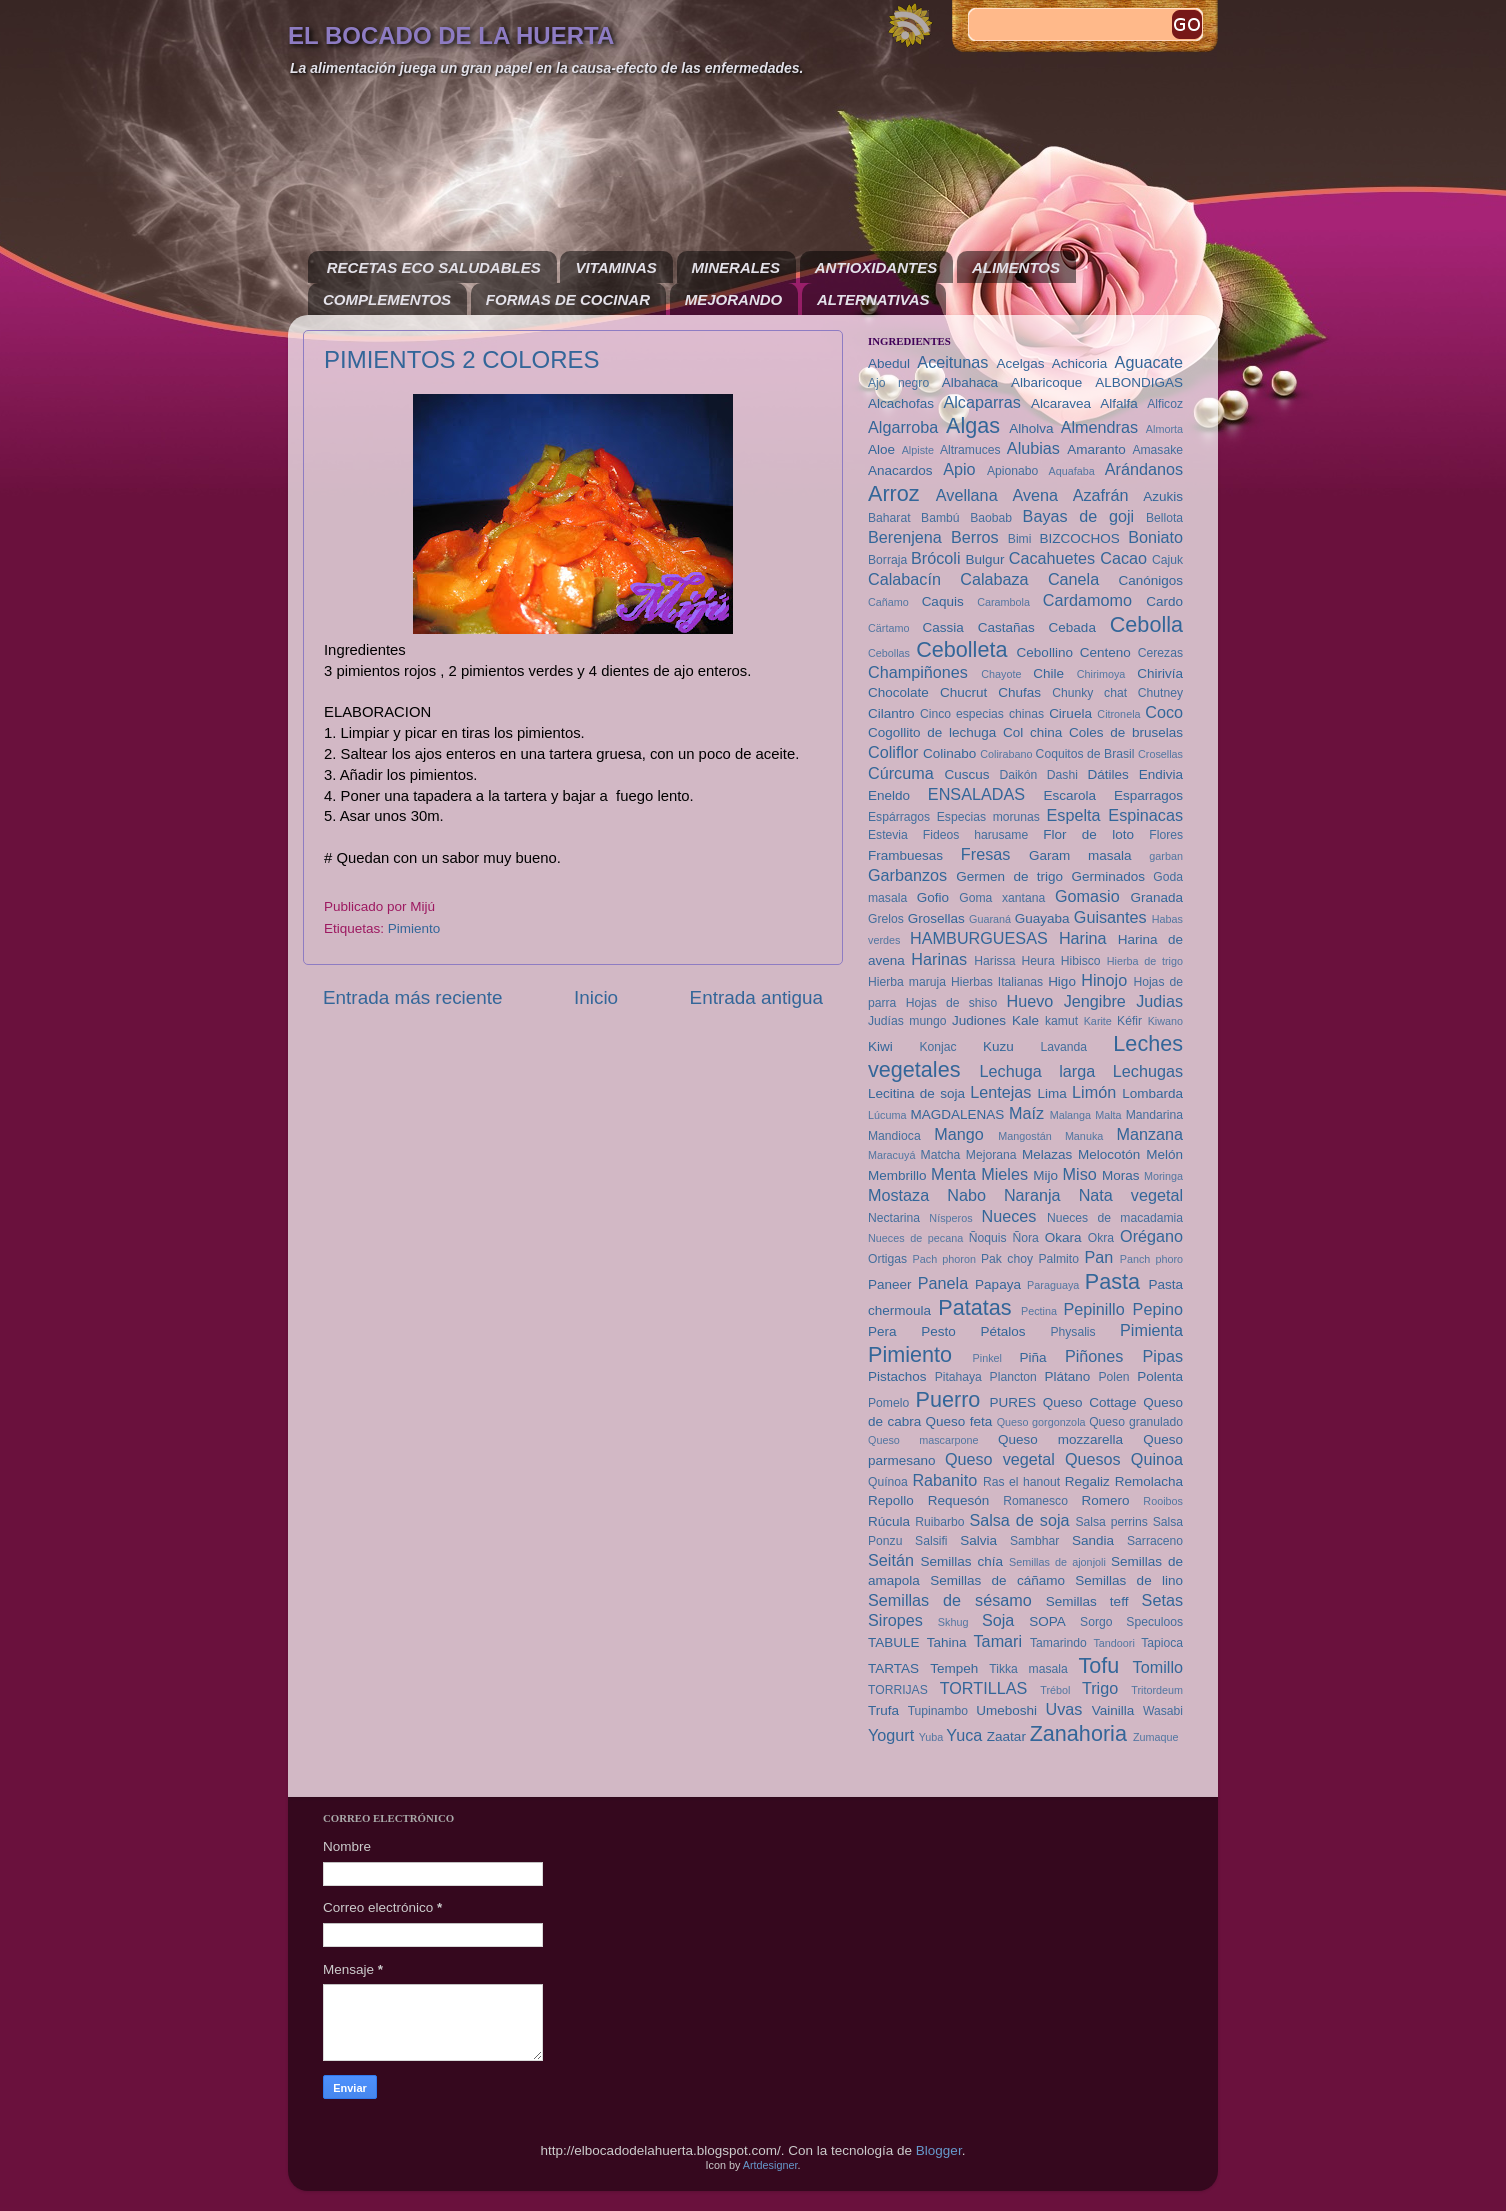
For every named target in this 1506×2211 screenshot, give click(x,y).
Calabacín (904, 579)
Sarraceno (1155, 1541)
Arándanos (1144, 469)
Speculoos (1154, 1622)
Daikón (1018, 775)
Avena (1035, 495)
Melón (1164, 1154)
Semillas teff (1087, 1601)
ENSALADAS (976, 794)
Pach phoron (944, 1259)
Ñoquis (988, 1238)
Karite (1098, 1021)
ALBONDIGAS (1139, 382)
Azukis (1163, 496)
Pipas (1163, 1356)
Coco (1164, 712)
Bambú (940, 518)
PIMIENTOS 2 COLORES (462, 359)
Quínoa (888, 1482)
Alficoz (1165, 404)
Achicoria (1080, 363)
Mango (959, 1134)
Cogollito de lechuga (932, 732)
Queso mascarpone (923, 1440)
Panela (943, 1283)
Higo (1062, 981)
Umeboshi (1006, 1710)
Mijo (1045, 1175)
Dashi (1062, 775)
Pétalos (1003, 1331)
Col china (1032, 732)
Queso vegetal (1000, 1459)
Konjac (937, 1047)
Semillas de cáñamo (997, 1580)
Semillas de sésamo (950, 1600)
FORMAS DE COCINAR (568, 299)
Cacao (1123, 558)
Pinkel (987, 1358)
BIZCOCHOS (1079, 538)
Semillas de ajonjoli (1057, 1562)
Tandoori (1113, 1643)
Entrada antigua (756, 997)
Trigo (1100, 1688)
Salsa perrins (1111, 1522)
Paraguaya (1053, 1285)
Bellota (1164, 518)
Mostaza (898, 1195)
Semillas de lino (1129, 1580)
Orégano (1151, 1236)
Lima (1051, 1093)
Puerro (948, 1399)
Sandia (1093, 1540)
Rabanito (944, 1480)
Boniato (1155, 537)
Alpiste (918, 450)
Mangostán (1024, 1136)
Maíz (1026, 1113)
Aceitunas (952, 362)
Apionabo (1012, 471)
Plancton (1013, 1377)
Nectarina (894, 1218)
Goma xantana (1002, 898)
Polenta (1160, 1376)
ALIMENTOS (1016, 267)
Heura (1038, 961)
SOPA (1047, 1621)
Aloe (881, 449)
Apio (959, 469)
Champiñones (918, 672)
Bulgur (985, 559)
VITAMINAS (615, 267)
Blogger (939, 2150)
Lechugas (1148, 1071)
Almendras (1099, 427)
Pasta (1112, 1281)
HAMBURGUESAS (979, 938)
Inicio (596, 997)
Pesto (938, 1331)
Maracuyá (891, 1155)
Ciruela (1070, 713)
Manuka (1084, 1136)
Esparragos (1148, 795)
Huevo (1029, 1001)
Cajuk (1167, 560)
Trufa (883, 1710)
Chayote (1001, 674)
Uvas (1064, 1709)
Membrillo (897, 1175)
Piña (1033, 1357)
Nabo (966, 1195)
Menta (953, 1174)
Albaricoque (1046, 382)
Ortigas (887, 1259)
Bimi (1020, 539)
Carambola (1003, 602)
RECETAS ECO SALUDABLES (434, 267)
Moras (1121, 1175)
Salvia (978, 1540)
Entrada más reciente (413, 997)
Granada (1156, 897)
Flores (1166, 835)
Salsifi (931, 1541)
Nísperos (950, 1218)
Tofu (1098, 1665)
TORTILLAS (984, 1688)
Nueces (1009, 1216)
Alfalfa (1119, 403)
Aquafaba (1072, 471)
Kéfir (1129, 1021)
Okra (1101, 1238)
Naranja (1032, 1195)
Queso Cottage (1090, 1402)
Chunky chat (1089, 693)
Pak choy (1007, 1259)
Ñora (1025, 1238)
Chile (1048, 673)
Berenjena (905, 537)
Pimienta (1151, 1330)
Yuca (964, 1735)
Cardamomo (1087, 600)
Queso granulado (1136, 1422)
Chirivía (1160, 673)
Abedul (889, 363)
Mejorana (991, 1155)
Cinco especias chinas (982, 714)
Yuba (931, 1737)
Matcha (941, 1155)
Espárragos (899, 817)
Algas (973, 425)
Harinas (939, 959)
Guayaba (1042, 918)
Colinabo (949, 753)
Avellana (967, 495)
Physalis (1072, 1332)
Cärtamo (888, 628)
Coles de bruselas (1126, 732)
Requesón (959, 1500)
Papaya (998, 1284)
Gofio (933, 897)
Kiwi (880, 1046)
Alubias (1033, 448)
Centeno (1105, 652)
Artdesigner (770, 2165)
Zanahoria (1078, 1733)
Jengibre (1095, 1001)
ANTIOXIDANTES (876, 267)
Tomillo (1158, 1667)
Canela (1073, 579)
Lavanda (1063, 1047)
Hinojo (1104, 980)
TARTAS (893, 1668)
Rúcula (889, 1521)
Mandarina (1154, 1115)
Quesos (1093, 1459)
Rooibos (1163, 1501)
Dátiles (1107, 774)
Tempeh (954, 1668)
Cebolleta (961, 649)
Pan (1098, 1257)
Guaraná (990, 919)
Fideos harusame (975, 835)
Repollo (891, 1500)
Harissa (994, 961)
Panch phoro (1151, 1259)
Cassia (943, 627)
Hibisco (1081, 961)
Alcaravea (1061, 403)
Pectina (1039, 1311)
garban (1166, 856)
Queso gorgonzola (1041, 1422)
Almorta (1164, 429)
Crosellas (1160, 754)
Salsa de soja (1019, 1520)
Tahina (947, 1642)
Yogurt (891, 1735)
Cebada (1072, 627)
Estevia (888, 835)
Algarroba (903, 427)
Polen (1113, 1377)
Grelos (886, 919)
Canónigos (1150, 580)
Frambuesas (905, 855)
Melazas (1047, 1154)
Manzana (1149, 1134)
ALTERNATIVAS (873, 299)
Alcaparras (981, 402)
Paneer (890, 1284)
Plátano (1068, 1376)
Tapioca (1162, 1643)
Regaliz (1087, 1481)
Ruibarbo (939, 1522)
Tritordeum (1157, 1690)
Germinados (1108, 876)
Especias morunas (988, 817)
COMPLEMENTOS (387, 299)
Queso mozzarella (1060, 1439)
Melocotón (1109, 1154)
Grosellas (936, 918)
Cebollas (889, 653)
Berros (975, 537)
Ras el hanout (1021, 1482)
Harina (1083, 938)
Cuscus (966, 774)
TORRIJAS (898, 1690)
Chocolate (898, 692)
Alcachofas (901, 403)
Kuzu (998, 1046)
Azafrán (1101, 495)
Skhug (953, 1622)
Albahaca (970, 382)
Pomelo (888, 1403)
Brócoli (935, 558)
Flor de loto (1088, 834)
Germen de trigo (1009, 876)
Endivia (1161, 774)
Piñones (1094, 1356)
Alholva (1031, 428)
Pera (882, 1331)
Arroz (894, 493)
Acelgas (1020, 363)
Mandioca (894, 1136)
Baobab (991, 518)
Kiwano (1165, 1021)
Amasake (1157, 450)
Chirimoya (1101, 674)
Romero (1105, 1500)
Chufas (1019, 692)
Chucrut (963, 692)
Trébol (1055, 1690)
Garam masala (1080, 855)
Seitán (891, 1560)
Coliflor (893, 752)
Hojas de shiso (952, 1003)
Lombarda (1152, 1093)
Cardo (1164, 601)
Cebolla (1146, 624)
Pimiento (414, 928)
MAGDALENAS (957, 1114)
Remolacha (1149, 1481)
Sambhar (1034, 1541)
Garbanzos (907, 875)
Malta (1108, 1115)
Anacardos (900, 470)
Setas (1162, 1600)
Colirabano (1006, 754)
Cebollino (1045, 652)
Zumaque (1156, 1737)
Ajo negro (898, 383)
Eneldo (889, 795)
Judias (1159, 1001)
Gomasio (1087, 896)
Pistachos (897, 1376)
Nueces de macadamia (1115, 1218)
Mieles (1004, 1174)
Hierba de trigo (1145, 961)
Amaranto (1096, 449)
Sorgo (1096, 1622)
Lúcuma (887, 1115)
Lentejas (1000, 1092)
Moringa (1163, 1176)
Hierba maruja (907, 982)
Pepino (1158, 1309)
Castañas (1006, 627)
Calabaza (994, 579)
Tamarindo (1058, 1643)
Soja (998, 1620)
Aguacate (1149, 362)
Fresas (985, 854)
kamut (1061, 1021)
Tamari (998, 1641)
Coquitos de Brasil (1085, 754)
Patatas (974, 1307)
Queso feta (959, 1421)
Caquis (943, 601)
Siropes (895, 1620)
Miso (1080, 1174)
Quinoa (1157, 1459)
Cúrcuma (901, 773)
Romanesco (1035, 1501)
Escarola (1070, 795)
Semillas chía (962, 1561)
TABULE (894, 1642)
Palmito (1058, 1259)
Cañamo (888, 602)
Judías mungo (907, 1021)
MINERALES (736, 267)
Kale (1025, 1020)
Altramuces (970, 450)
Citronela (1118, 714)
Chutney (1160, 693)
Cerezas (1160, 653)
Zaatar (1006, 1736)
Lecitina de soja (916, 1093)
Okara (1063, 1237)
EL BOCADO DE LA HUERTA (451, 35)
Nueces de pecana (915, 1238)
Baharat (889, 518)
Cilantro (891, 713)
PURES (1012, 1402)
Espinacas (1145, 815)
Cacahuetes (1052, 558)
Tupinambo (938, 1711)
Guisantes (1110, 917)
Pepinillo (1093, 1309)
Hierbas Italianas (997, 982)
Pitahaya (958, 1377)
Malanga (1070, 1115)
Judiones (979, 1020)
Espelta (1074, 815)
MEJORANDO (734, 299)
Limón (1094, 1092)
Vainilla (1113, 1710)
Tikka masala (1028, 1669)
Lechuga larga (1038, 1071)
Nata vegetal (1131, 1195)
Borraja (887, 560)
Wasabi (1163, 1711)
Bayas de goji (1079, 516)
